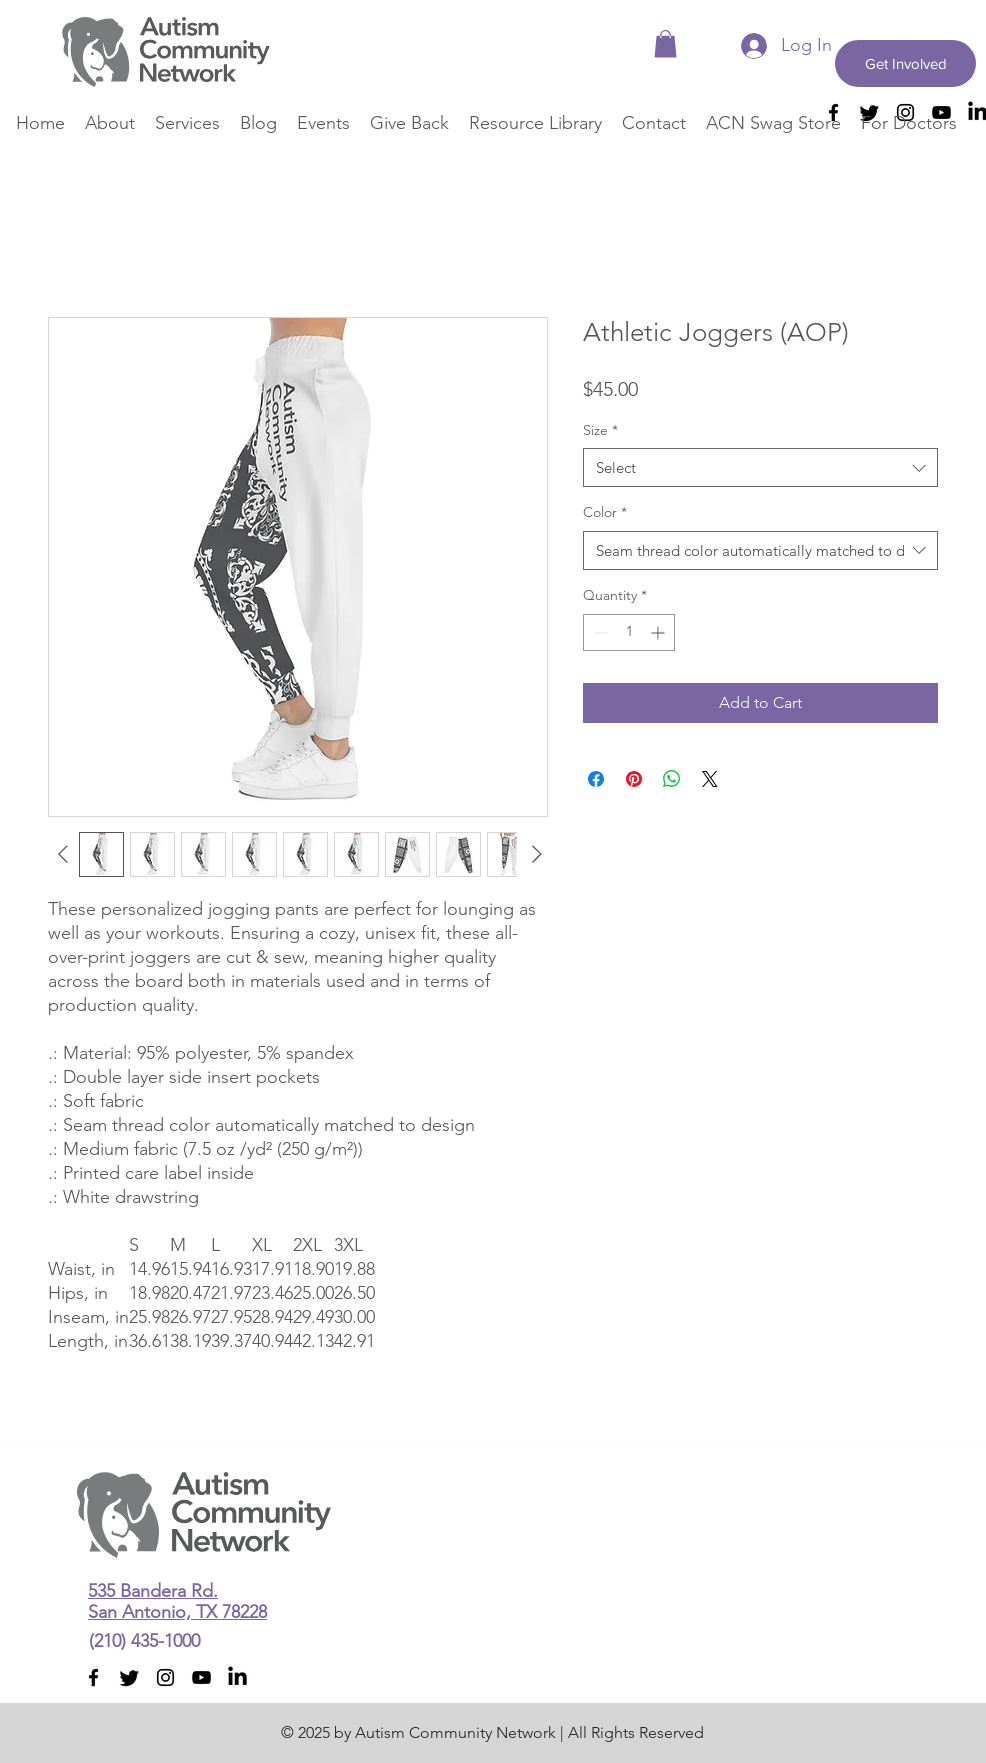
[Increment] (659, 632)
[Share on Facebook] (596, 779)
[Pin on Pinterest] (634, 779)
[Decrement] (598, 632)
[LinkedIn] (237, 1677)
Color (605, 512)
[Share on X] (710, 779)
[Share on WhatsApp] (672, 779)
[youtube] (201, 1677)
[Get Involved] (905, 63)
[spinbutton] (629, 632)
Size (600, 430)
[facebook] (93, 1677)
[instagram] (165, 1677)
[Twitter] (129, 1677)
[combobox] (760, 467)
